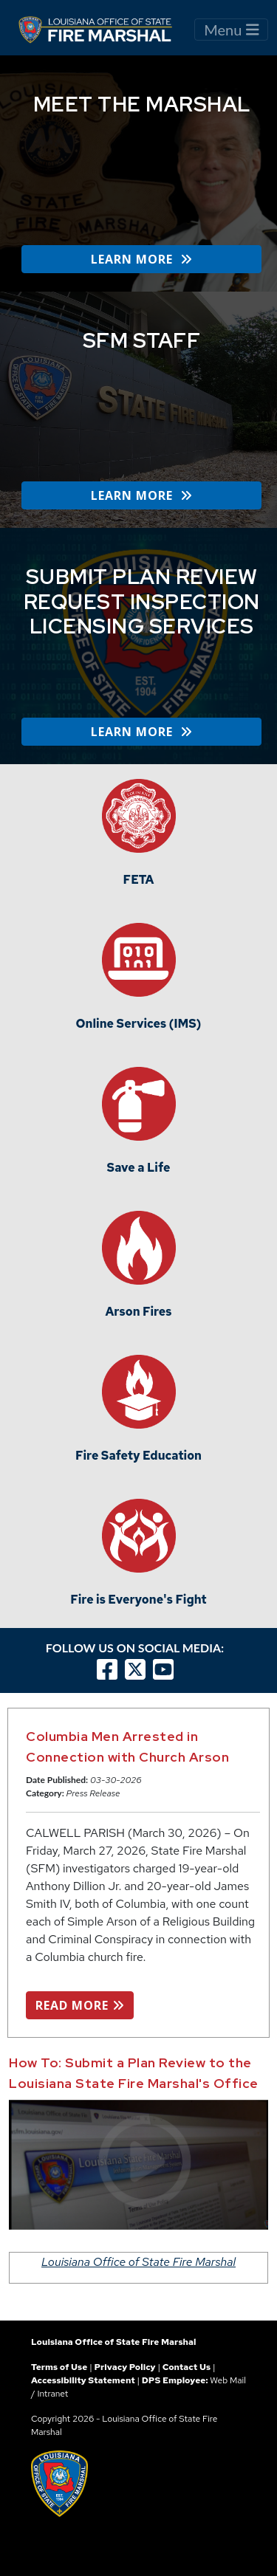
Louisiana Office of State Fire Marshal (138, 2262)
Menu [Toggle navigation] (231, 29)
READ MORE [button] (79, 2005)
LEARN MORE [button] (141, 259)
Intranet (52, 2394)
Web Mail (228, 2380)
